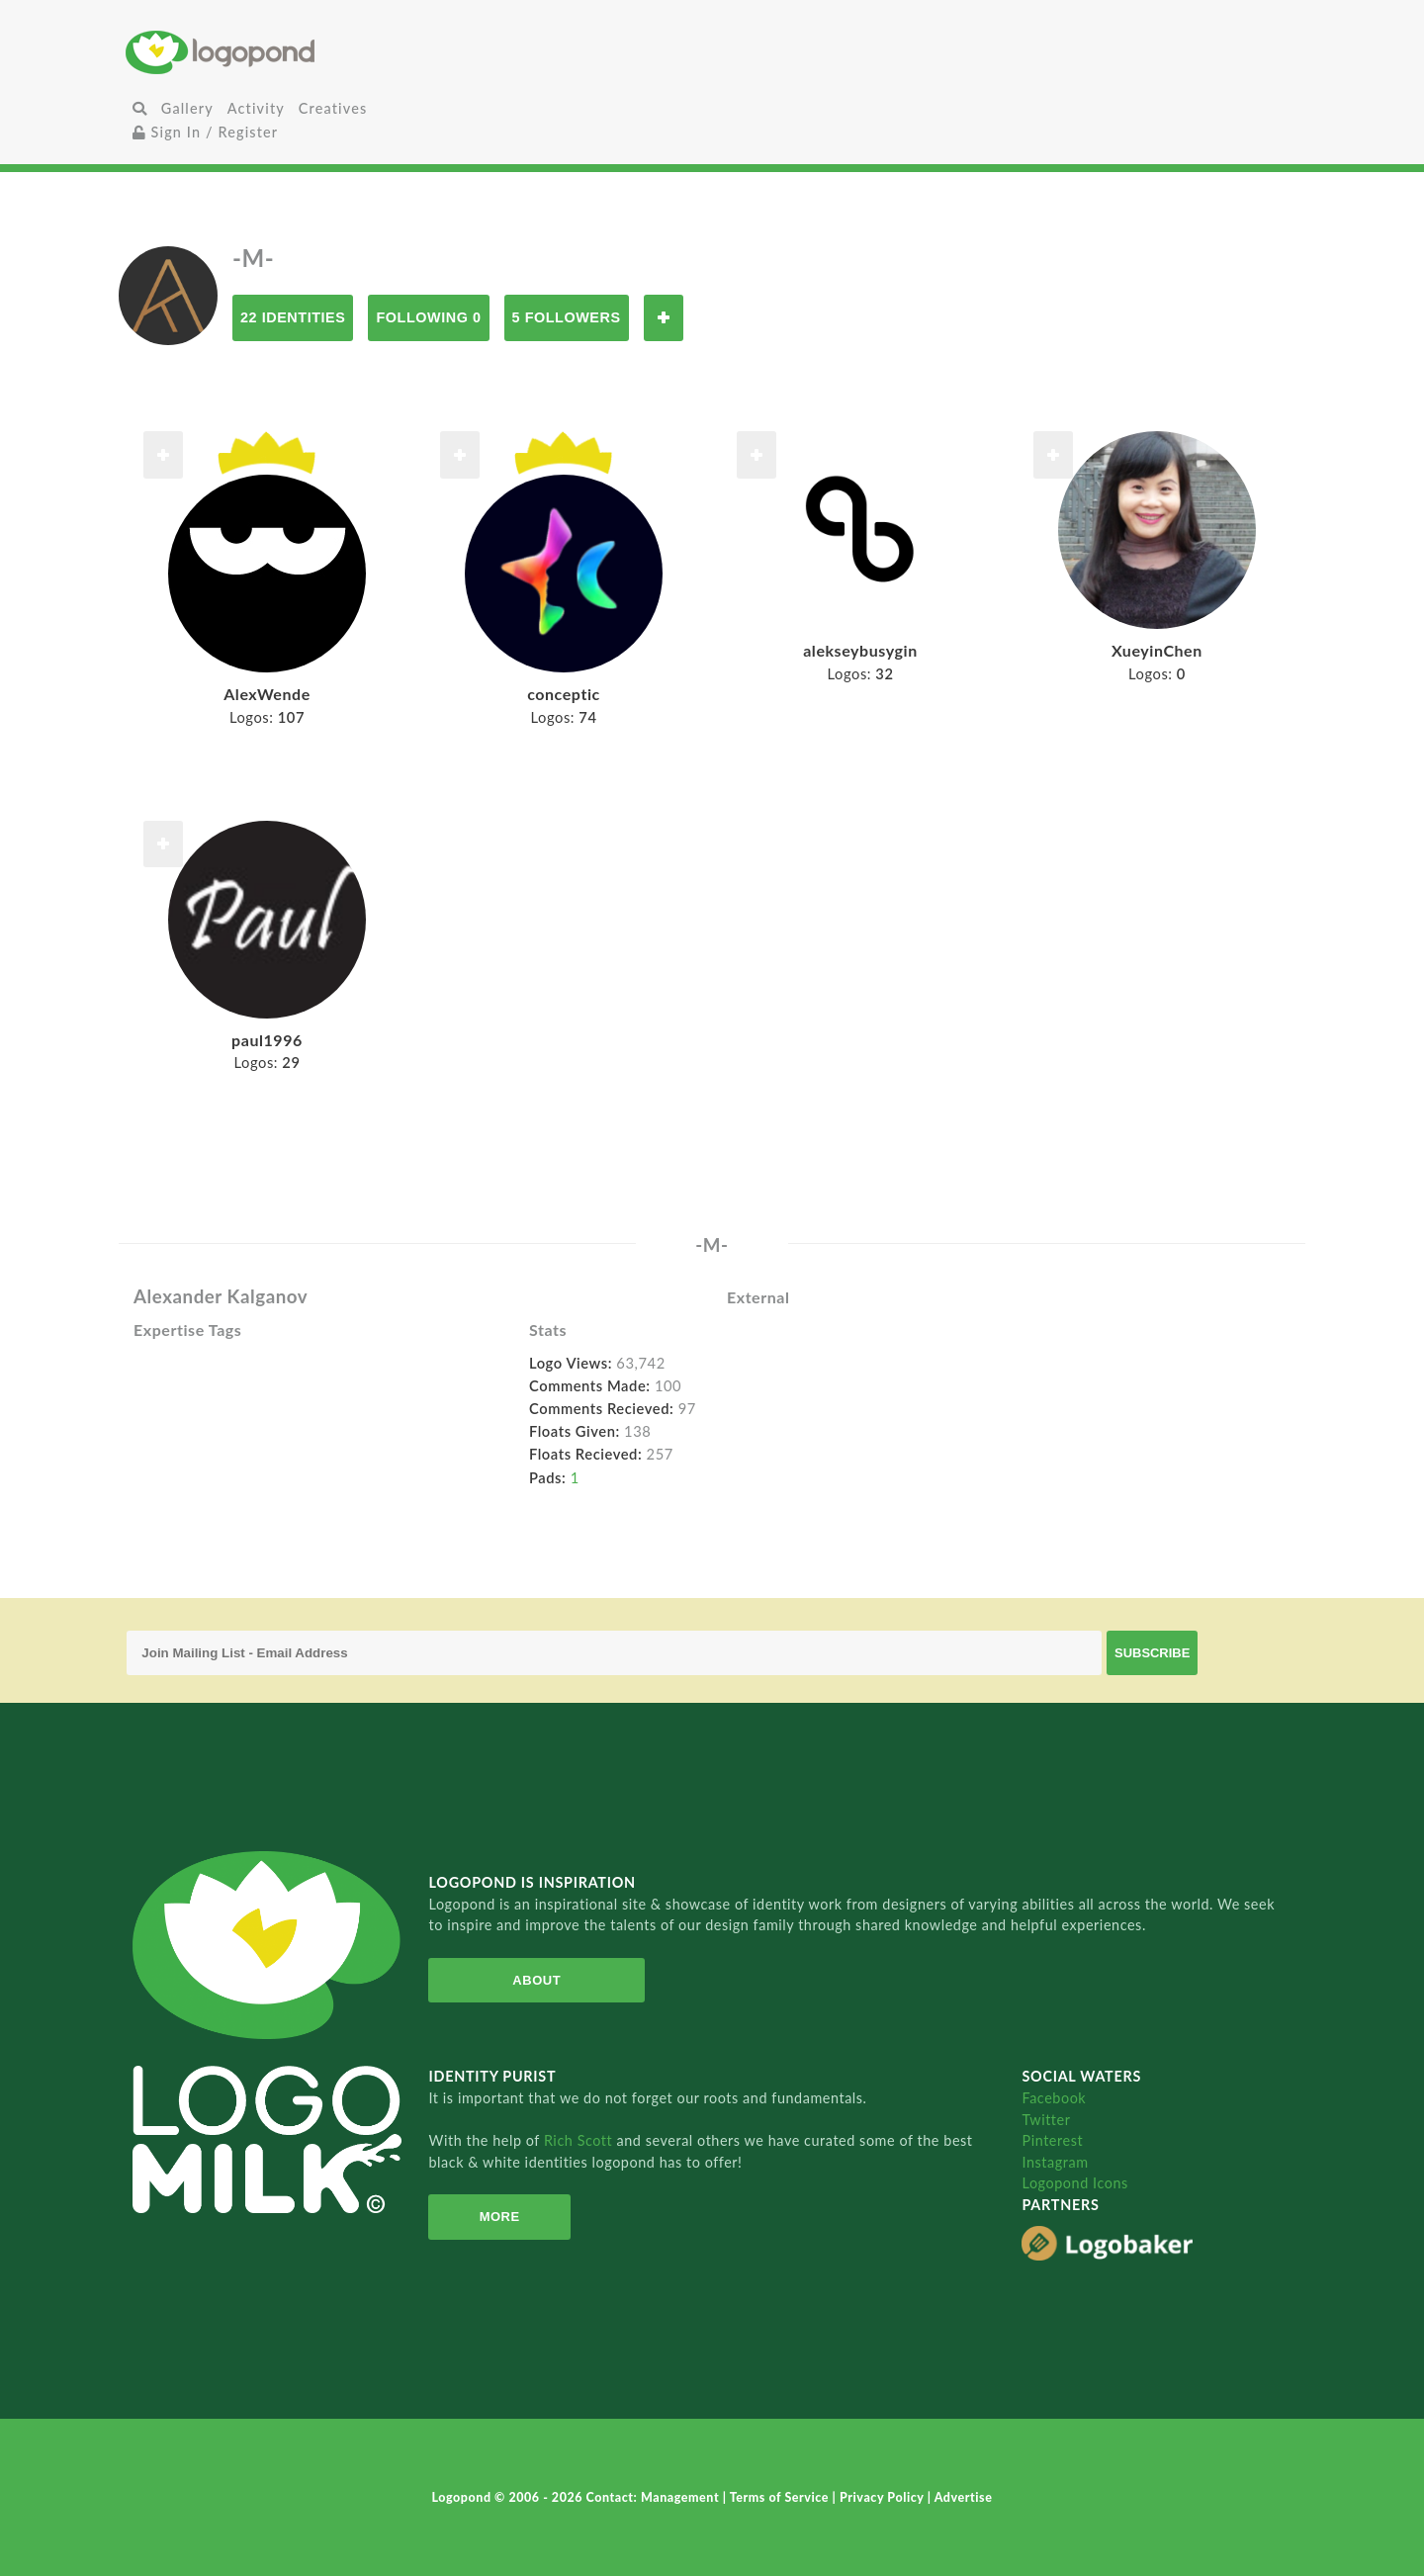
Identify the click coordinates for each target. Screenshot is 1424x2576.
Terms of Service (781, 2497)
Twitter (1046, 2119)
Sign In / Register (206, 132)
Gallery (187, 108)
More (500, 2216)
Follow (663, 318)
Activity (256, 108)
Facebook (1054, 2097)
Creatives (333, 108)
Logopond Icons (1074, 2183)
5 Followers (566, 317)
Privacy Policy (884, 2497)
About (536, 1980)
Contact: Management (654, 2497)
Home (321, 52)
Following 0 (428, 317)
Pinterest (1052, 2140)
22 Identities (292, 317)
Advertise (963, 2497)
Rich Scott (580, 2140)
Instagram (1055, 2162)
